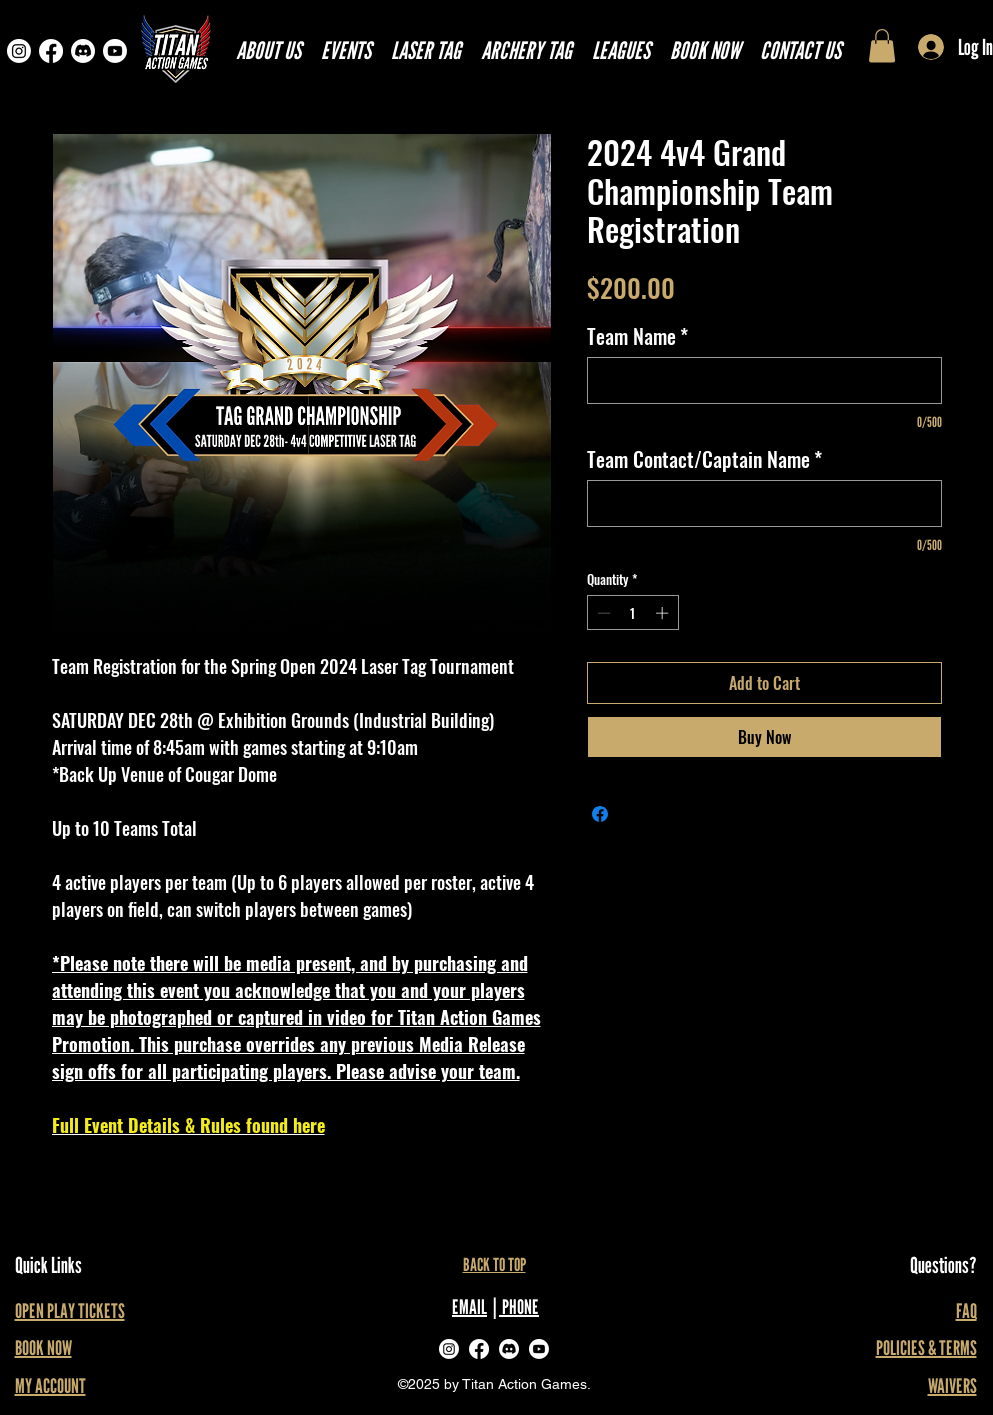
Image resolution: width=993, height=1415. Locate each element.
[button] (621, 51)
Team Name (637, 336)
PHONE (519, 1307)
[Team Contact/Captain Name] (764, 503)
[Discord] (83, 51)
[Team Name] (764, 380)
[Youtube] (115, 51)
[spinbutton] (632, 613)
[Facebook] (51, 51)
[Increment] (664, 613)
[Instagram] (19, 51)
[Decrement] (602, 613)
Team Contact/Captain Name (704, 459)
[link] (882, 45)
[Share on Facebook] (600, 814)
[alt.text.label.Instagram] (449, 1349)
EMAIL (469, 1307)
